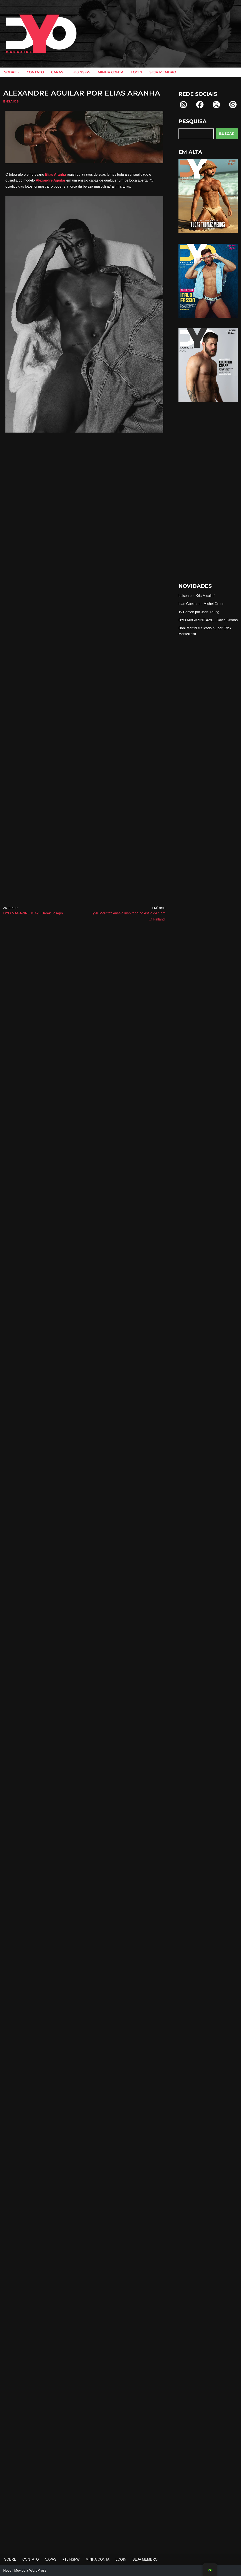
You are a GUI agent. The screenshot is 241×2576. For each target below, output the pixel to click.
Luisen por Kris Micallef (196, 596)
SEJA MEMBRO (162, 72)
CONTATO (35, 72)
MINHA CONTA (111, 72)
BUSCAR (226, 134)
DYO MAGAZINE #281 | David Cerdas (208, 620)
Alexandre (44, 180)
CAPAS (50, 2559)
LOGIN (136, 72)
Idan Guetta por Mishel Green (201, 604)
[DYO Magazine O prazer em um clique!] (41, 34)
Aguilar (59, 180)
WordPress (37, 2570)
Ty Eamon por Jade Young (198, 612)
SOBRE (10, 2559)
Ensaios (11, 101)
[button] (19, 72)
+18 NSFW (82, 72)
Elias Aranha (55, 174)
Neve (7, 2570)
